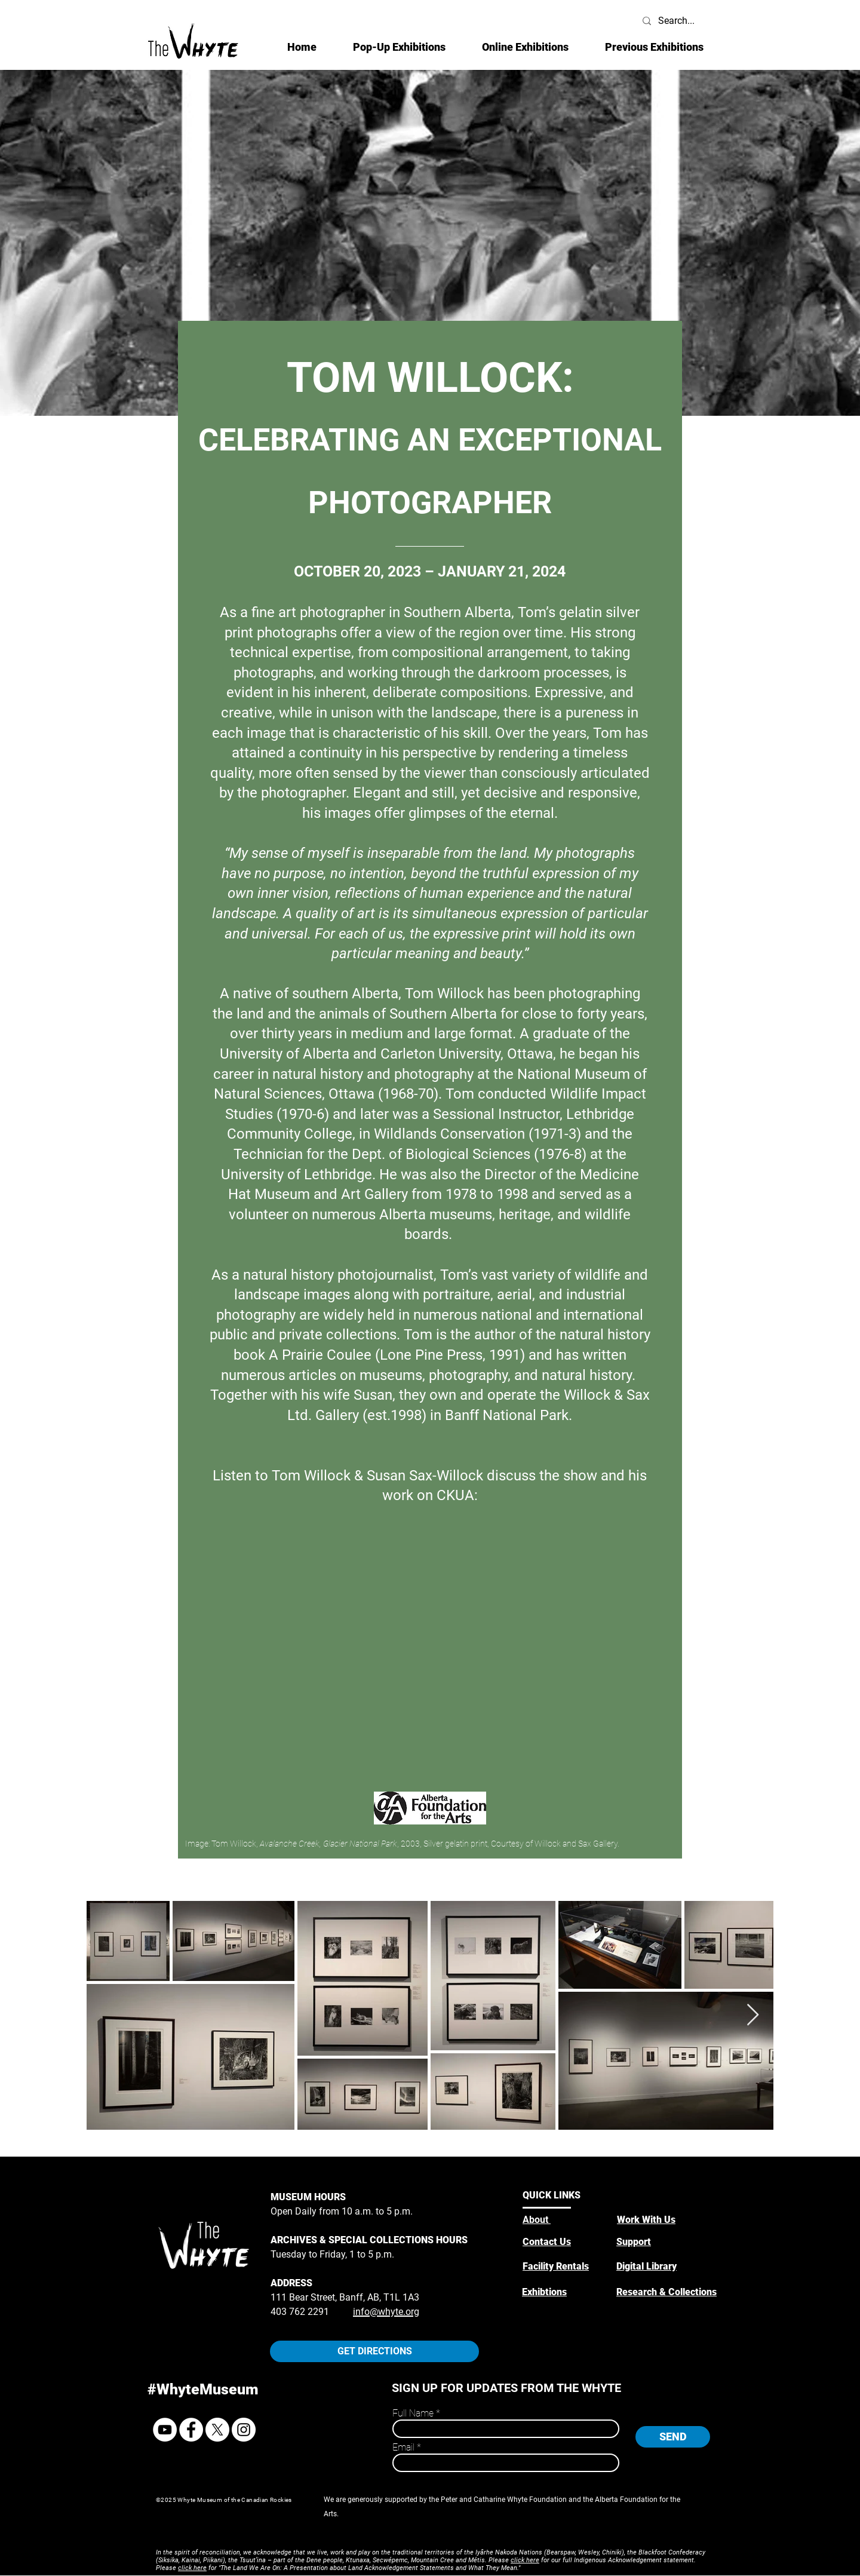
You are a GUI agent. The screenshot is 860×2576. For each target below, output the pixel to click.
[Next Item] (753, 2015)
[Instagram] (244, 2430)
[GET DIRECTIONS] (374, 2351)
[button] (524, 47)
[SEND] (672, 2437)
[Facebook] (191, 2430)
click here (525, 2560)
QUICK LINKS (551, 2195)
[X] (217, 2430)
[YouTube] (165, 2430)
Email (403, 2447)
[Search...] (677, 21)
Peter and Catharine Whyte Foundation (504, 2499)
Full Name (413, 2413)
